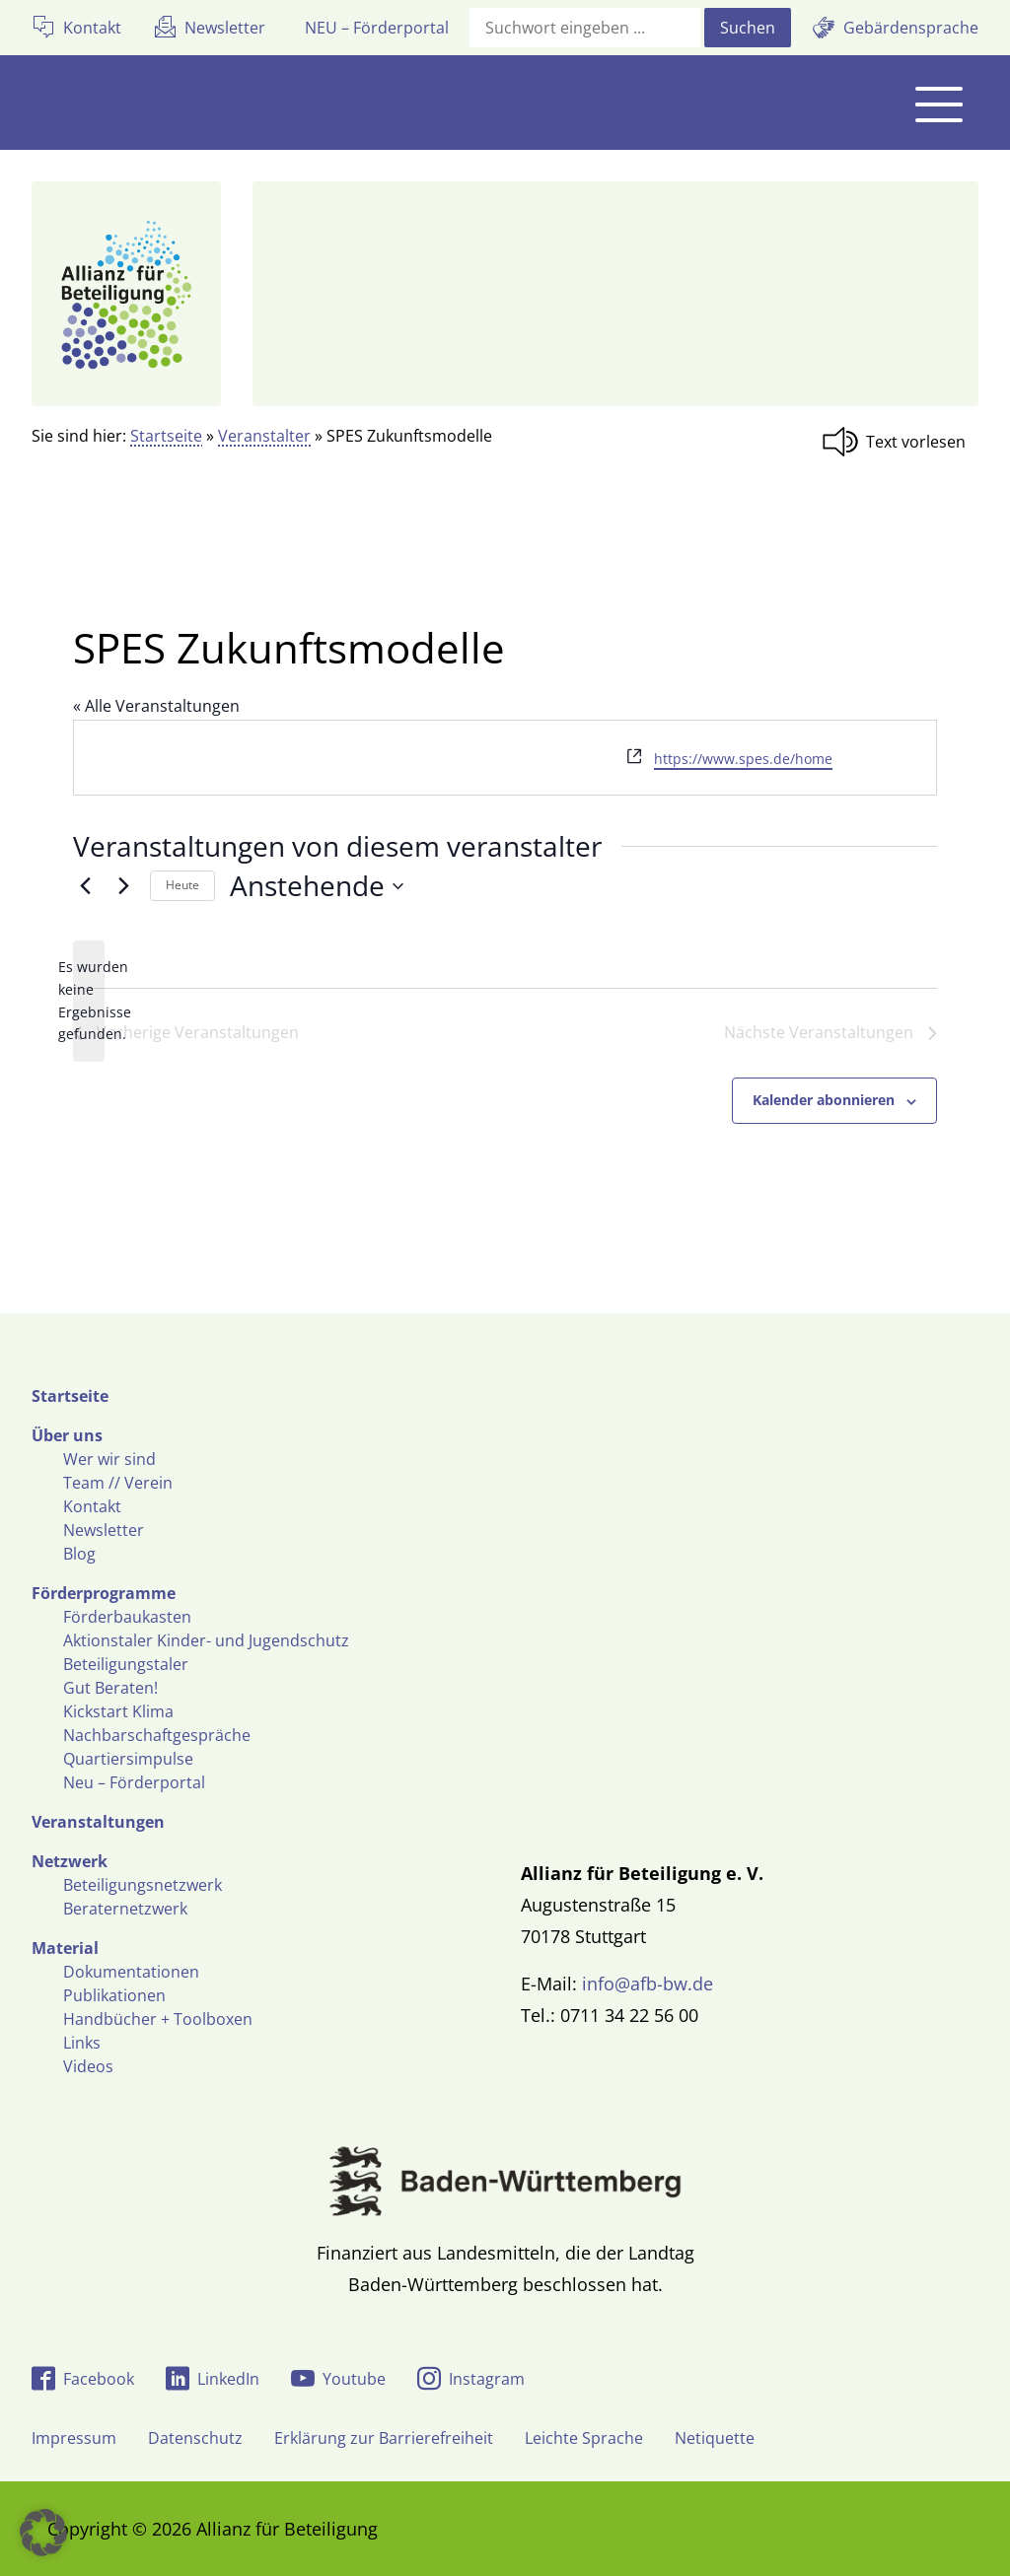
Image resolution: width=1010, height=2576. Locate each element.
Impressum (74, 2438)
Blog (79, 1554)
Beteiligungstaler (125, 1664)
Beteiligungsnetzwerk (142, 1885)
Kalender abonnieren (824, 1099)
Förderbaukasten (127, 1617)
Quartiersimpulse (128, 1759)
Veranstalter (264, 436)
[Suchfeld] (584, 27)
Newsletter (103, 1530)
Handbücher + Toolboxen (157, 2019)
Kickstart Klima (118, 1711)
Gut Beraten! (110, 1688)
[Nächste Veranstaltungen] (123, 886)
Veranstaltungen (98, 1822)
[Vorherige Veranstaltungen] (85, 886)
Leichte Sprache (584, 2438)
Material (65, 1948)
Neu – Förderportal (134, 1782)
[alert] (89, 1001)
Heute (182, 884)
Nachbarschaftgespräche (157, 1735)
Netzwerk (70, 1861)
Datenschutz (195, 2438)
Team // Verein (118, 1483)
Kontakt (92, 1506)
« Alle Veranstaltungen (156, 706)
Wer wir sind (109, 1459)
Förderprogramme (104, 1593)
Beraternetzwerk (125, 1908)
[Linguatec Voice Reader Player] (899, 441)
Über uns (67, 1435)
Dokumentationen (131, 1972)
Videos (88, 2066)
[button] (43, 2532)
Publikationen (114, 1995)
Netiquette (715, 2438)
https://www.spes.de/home (743, 758)
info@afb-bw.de (647, 1983)
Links (82, 2043)
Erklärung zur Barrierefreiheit (383, 2438)
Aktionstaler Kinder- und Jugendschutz (206, 1640)
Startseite (166, 436)
